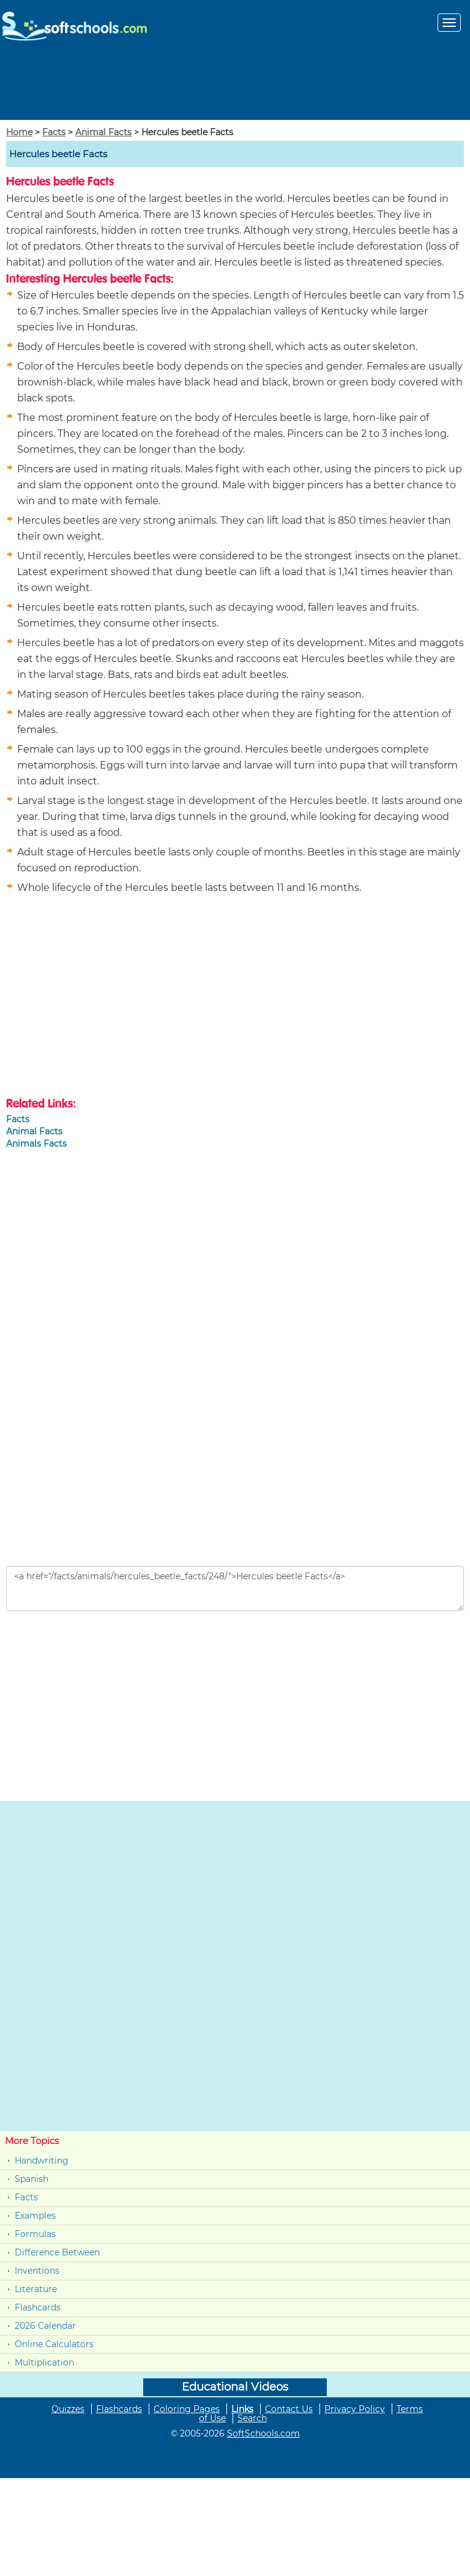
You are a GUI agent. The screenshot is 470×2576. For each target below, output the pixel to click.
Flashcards (38, 2307)
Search (252, 2418)
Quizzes (67, 2408)
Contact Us (289, 2408)
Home (19, 132)
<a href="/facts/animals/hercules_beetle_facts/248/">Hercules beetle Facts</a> (235, 1588)
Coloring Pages (187, 2408)
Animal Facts (103, 132)
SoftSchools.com (263, 2433)
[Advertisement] (235, 82)
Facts (53, 132)
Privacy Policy (354, 2408)
